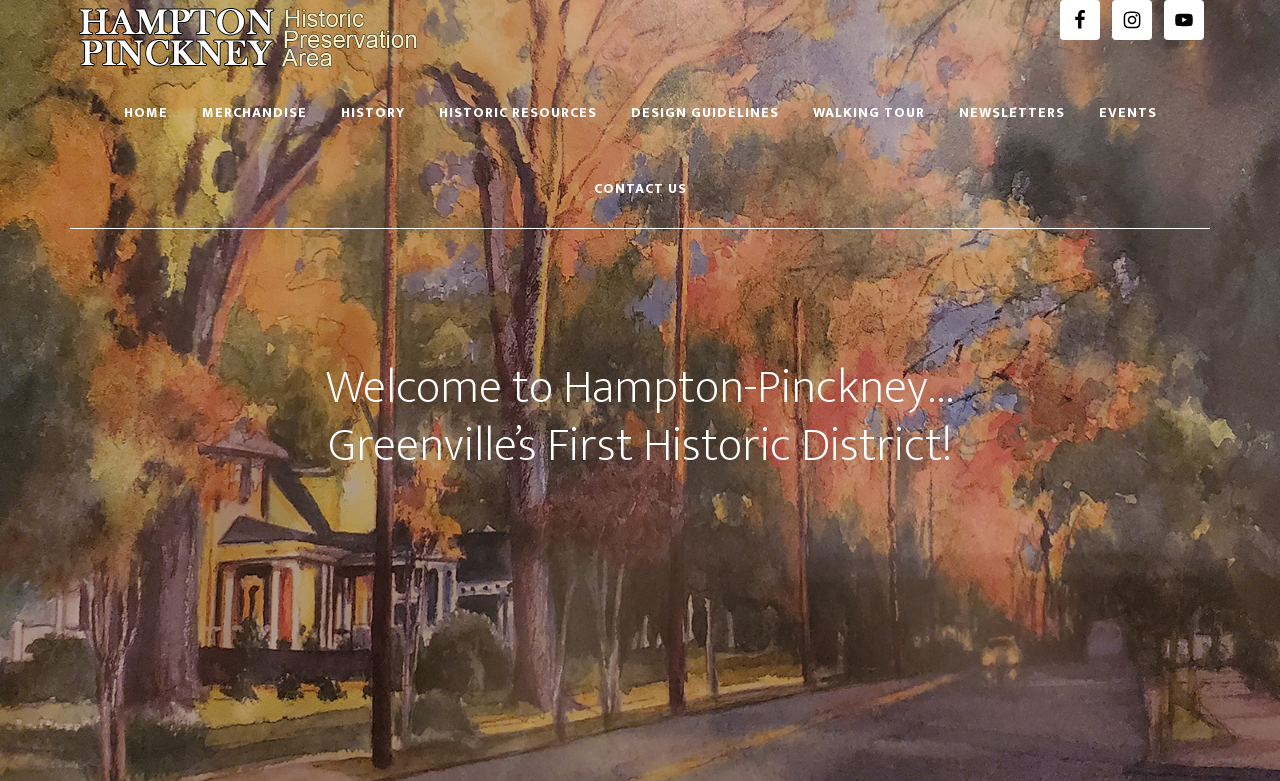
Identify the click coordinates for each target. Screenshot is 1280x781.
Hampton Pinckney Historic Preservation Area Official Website (250, 38)
